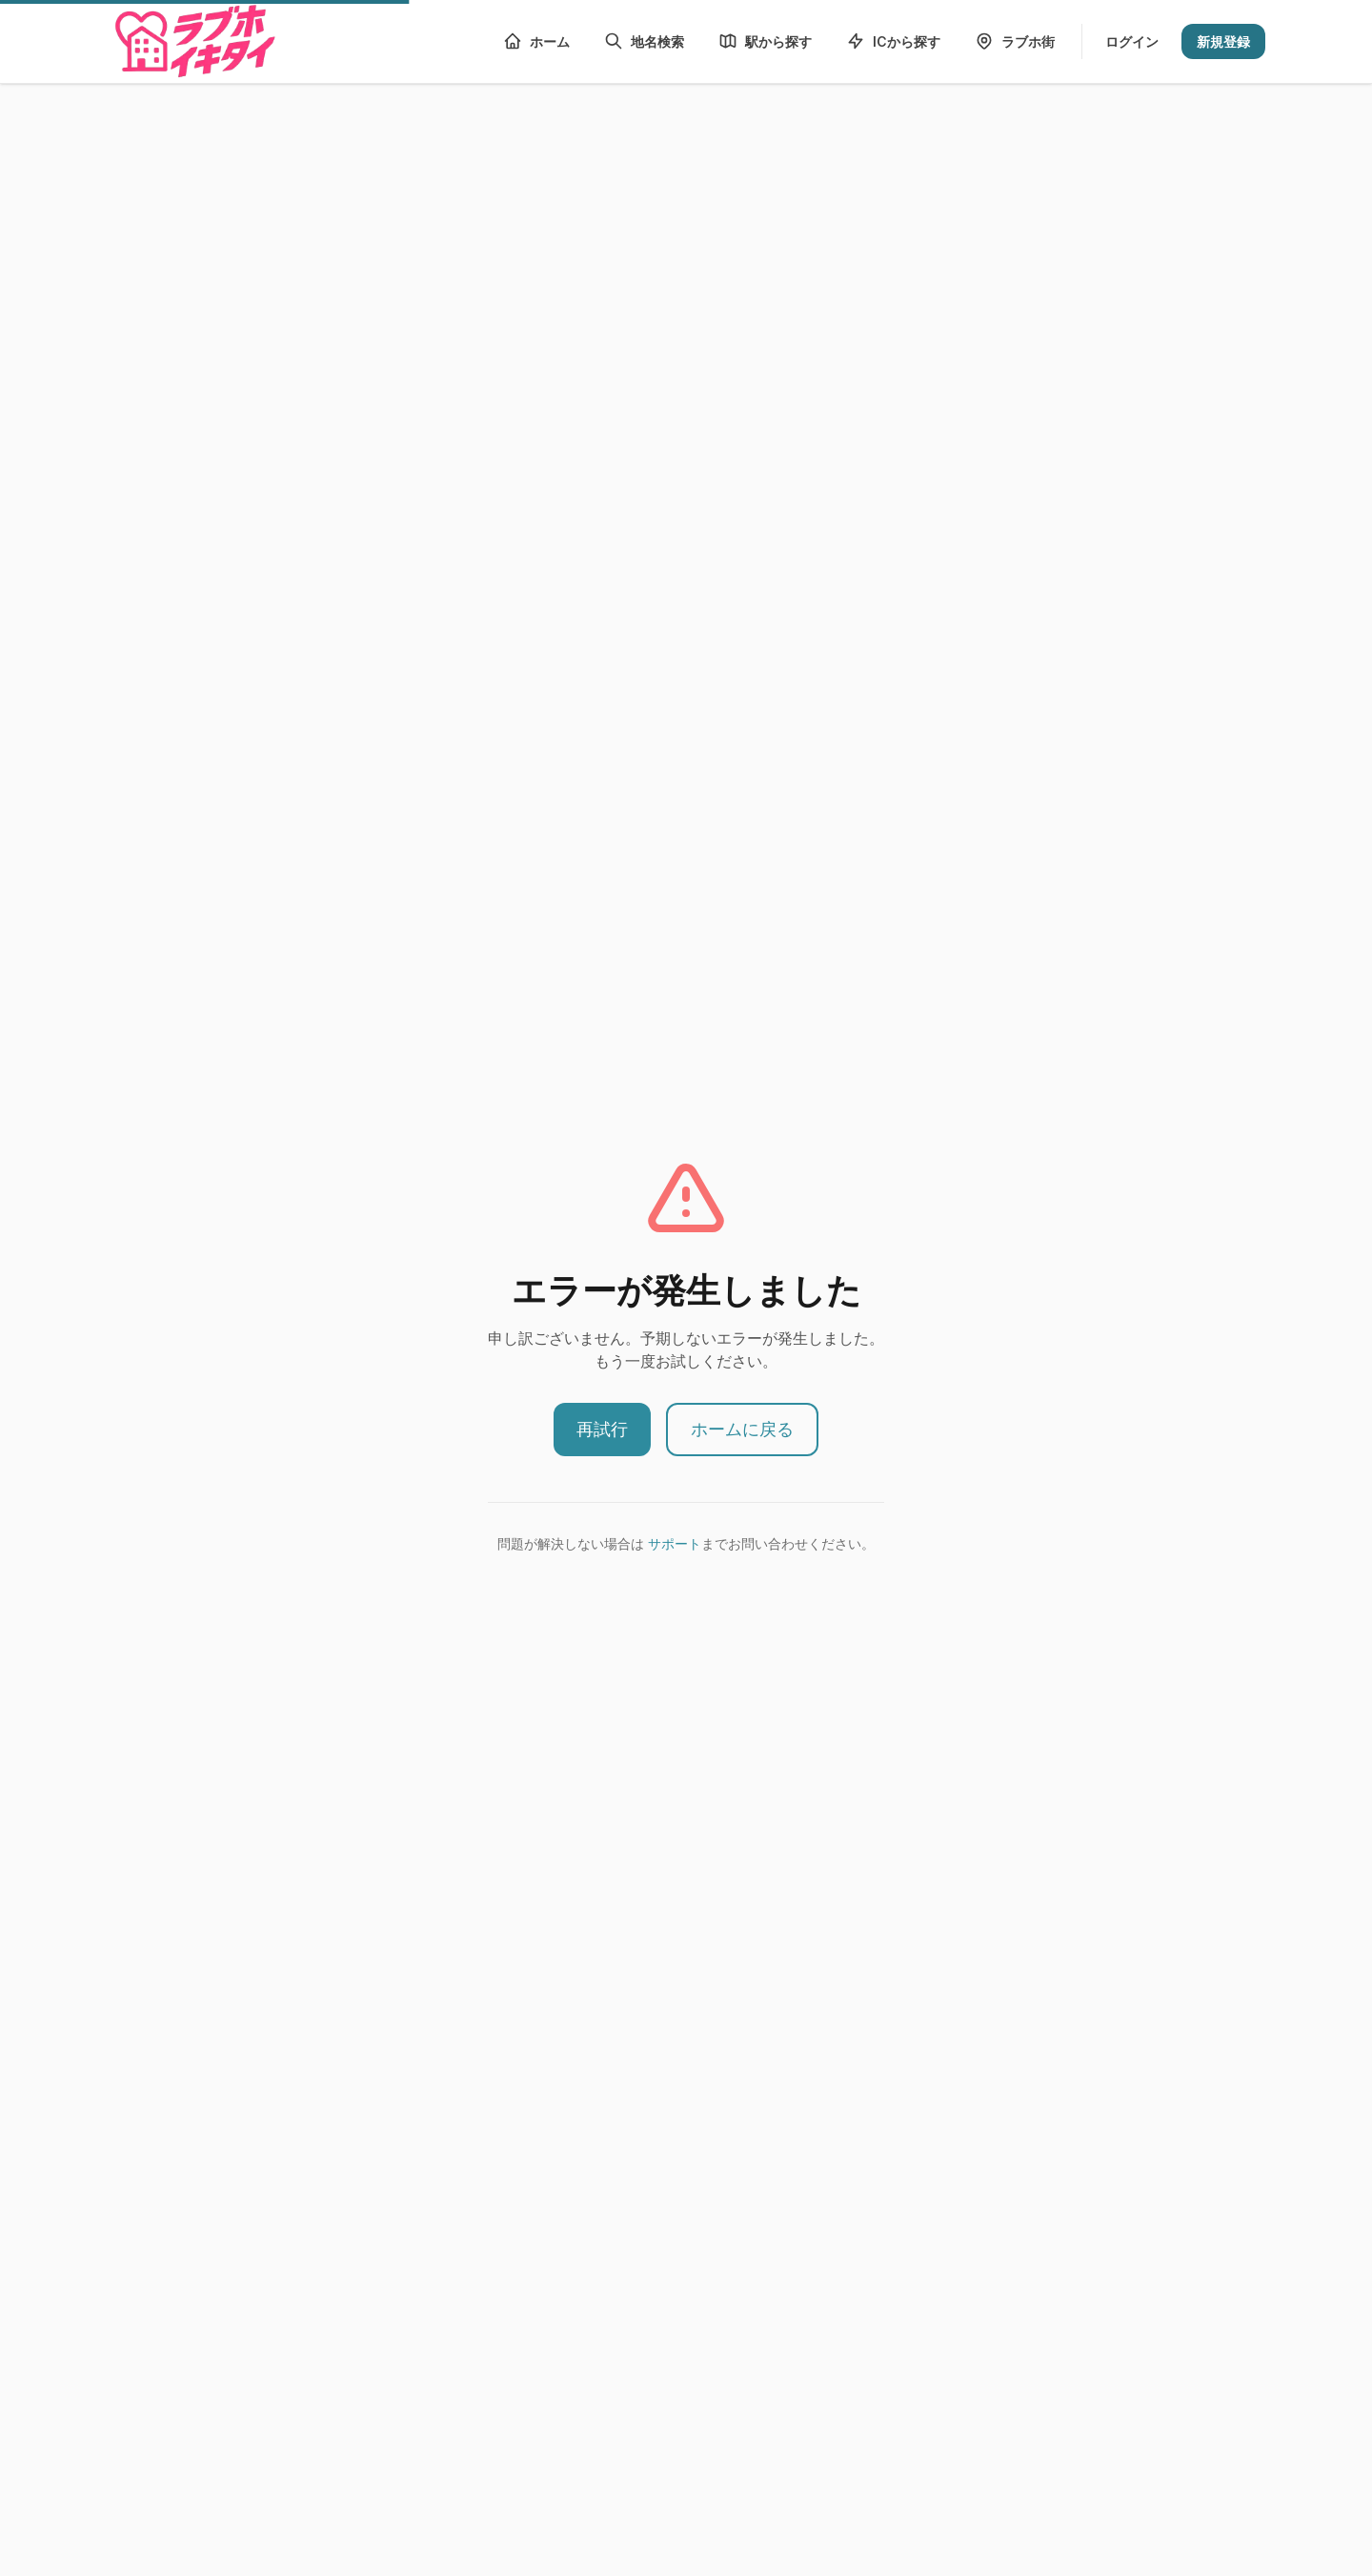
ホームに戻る (742, 1429)
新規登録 (1223, 41)
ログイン (1132, 41)
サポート (674, 1543)
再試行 (602, 1429)
